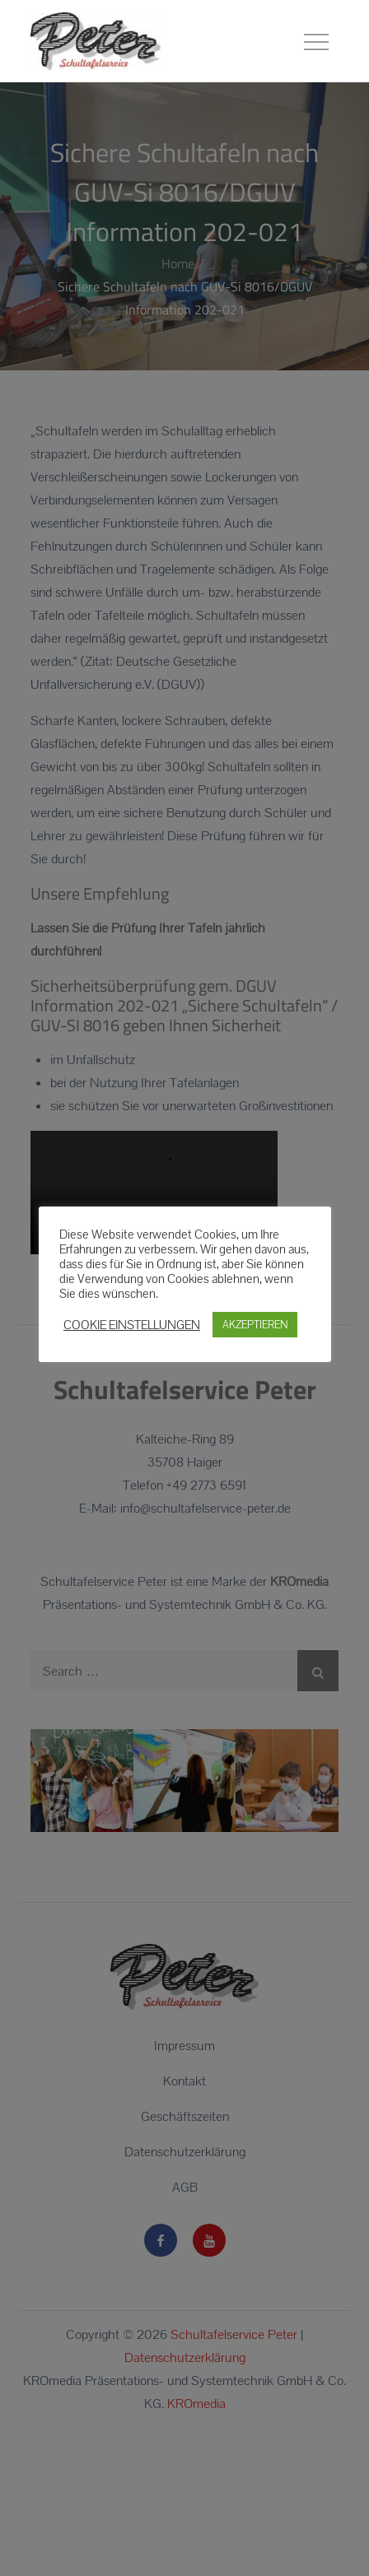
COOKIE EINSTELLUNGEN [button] (131, 1324)
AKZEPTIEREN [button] (254, 1325)
